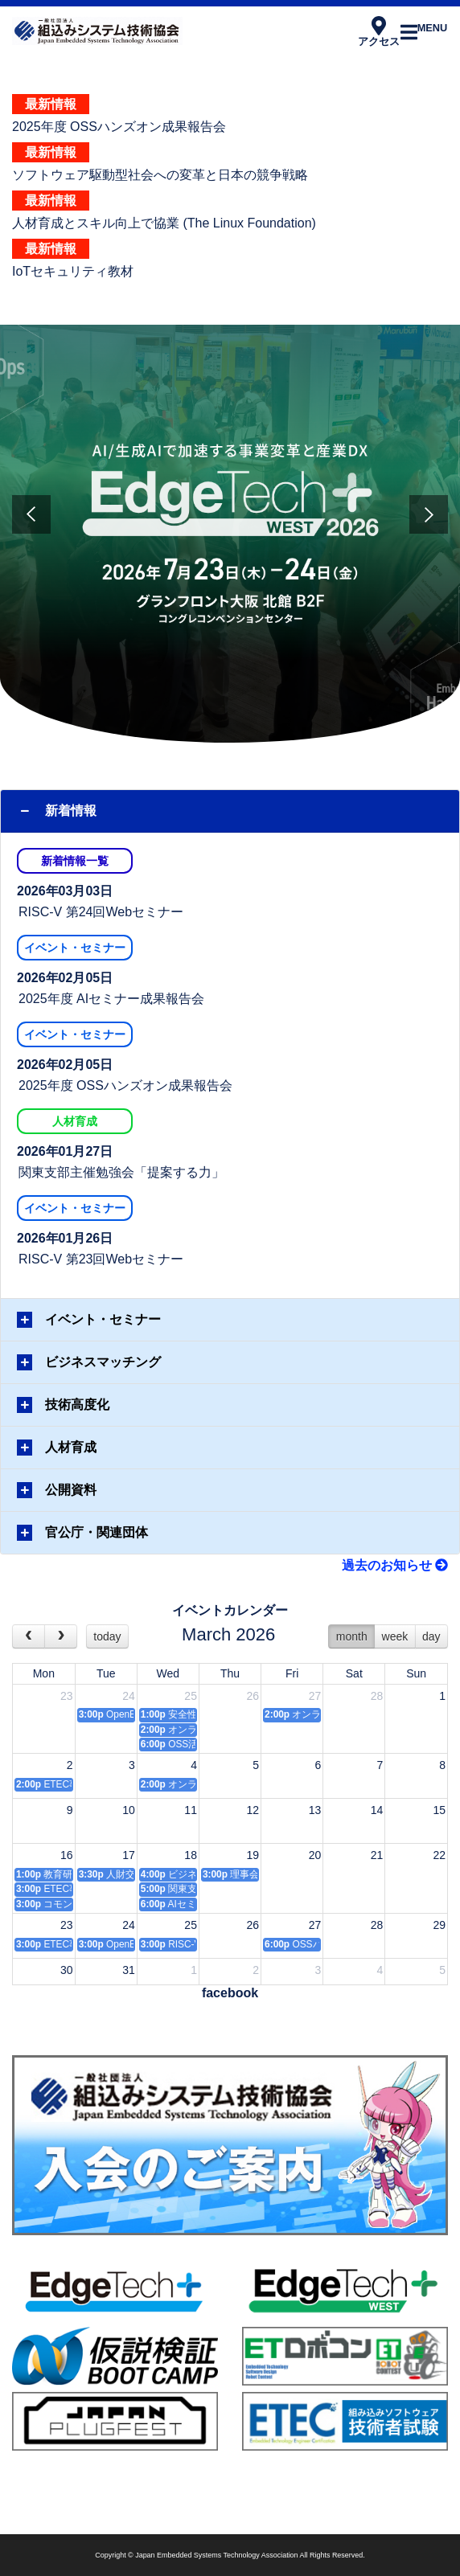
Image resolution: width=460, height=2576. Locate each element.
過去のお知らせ (395, 1565)
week (395, 1636)
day (431, 1636)
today (107, 1636)
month (352, 1636)
